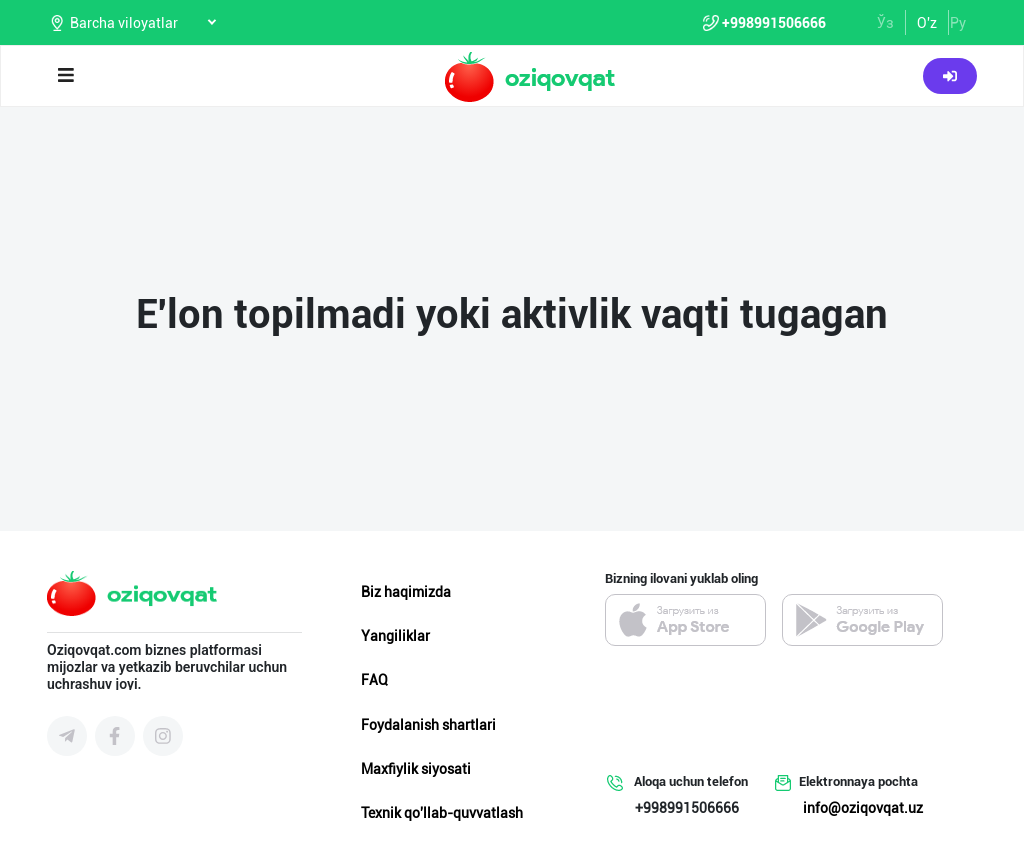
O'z (927, 23)
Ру (958, 23)
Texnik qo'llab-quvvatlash (442, 813)
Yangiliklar (395, 636)
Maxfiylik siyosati (416, 769)
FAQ (374, 680)
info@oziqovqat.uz (863, 808)
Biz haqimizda (406, 592)
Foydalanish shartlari (428, 725)
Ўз (885, 23)
